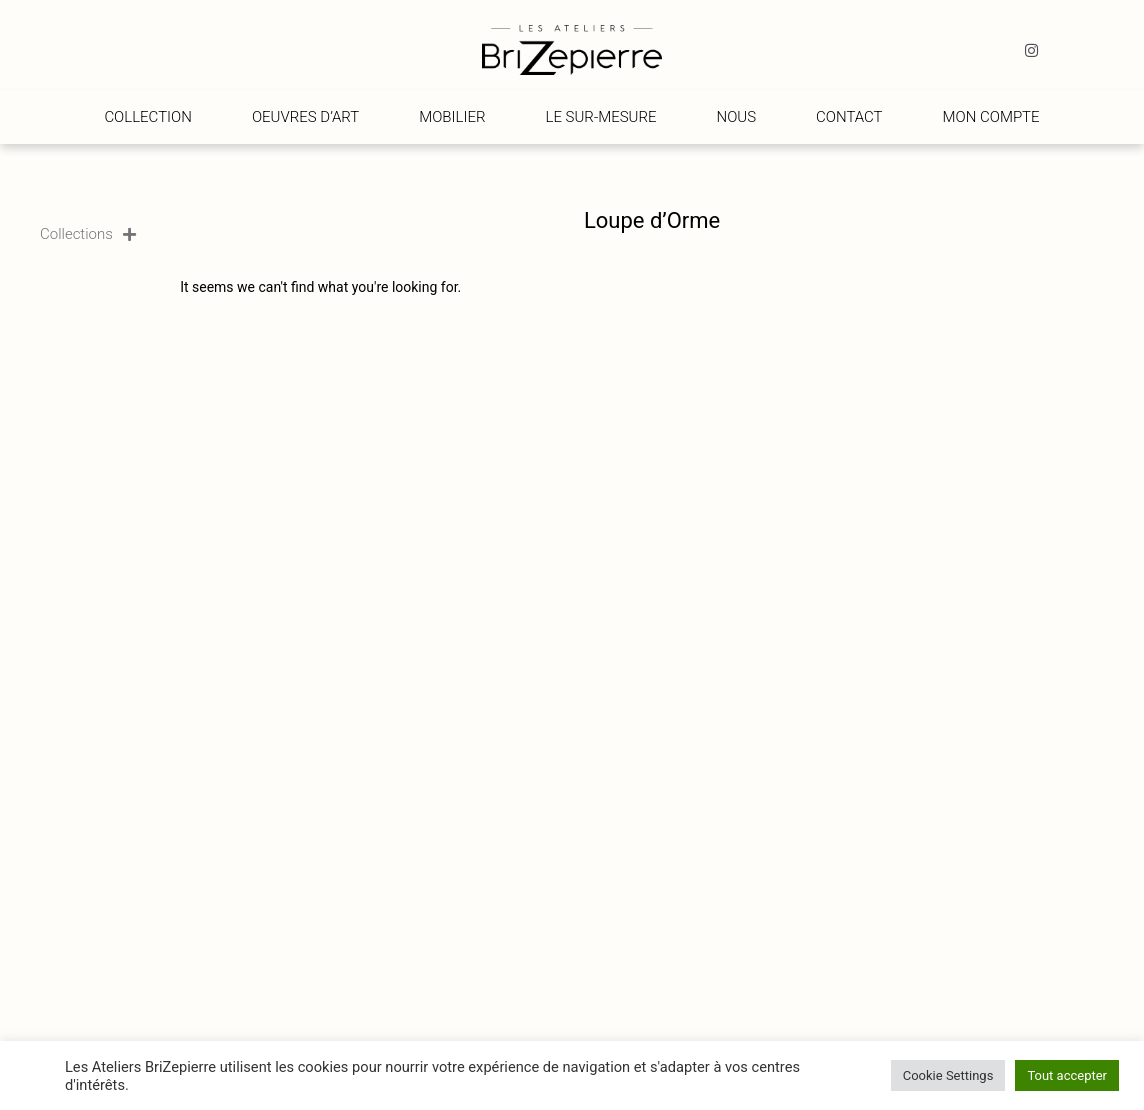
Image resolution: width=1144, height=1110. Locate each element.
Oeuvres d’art (305, 117)
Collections (88, 234)
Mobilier (452, 117)
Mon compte (991, 117)
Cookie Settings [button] (948, 1075)
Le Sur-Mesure (601, 117)
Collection (148, 117)
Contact (849, 117)
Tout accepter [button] (1067, 1075)
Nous (737, 117)
